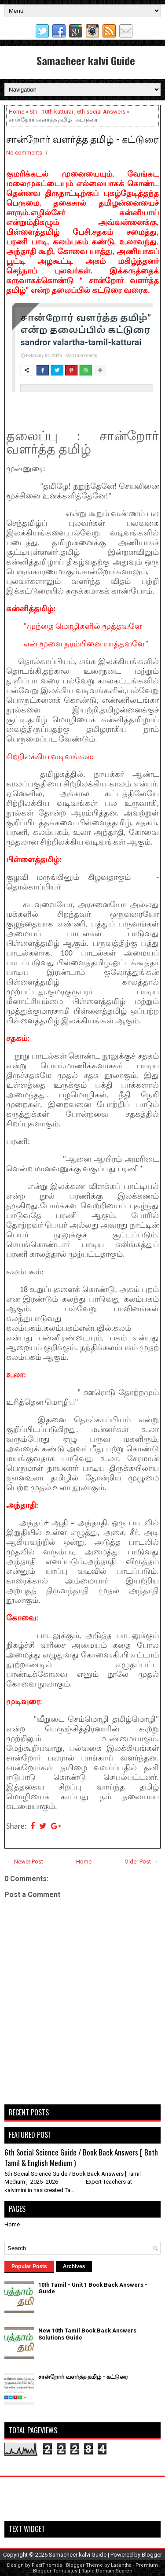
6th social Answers (101, 111)
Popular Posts (29, 2266)
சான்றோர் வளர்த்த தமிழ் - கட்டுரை (82, 138)
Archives (74, 2266)
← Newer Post (25, 1861)
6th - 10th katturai (51, 111)
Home (16, 111)
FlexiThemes (47, 2565)
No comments (24, 152)
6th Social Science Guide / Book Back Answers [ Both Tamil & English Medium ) (81, 2157)
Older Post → (141, 1861)
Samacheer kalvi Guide (86, 60)
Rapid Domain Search (106, 2571)
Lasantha (121, 2565)
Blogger (152, 2554)
